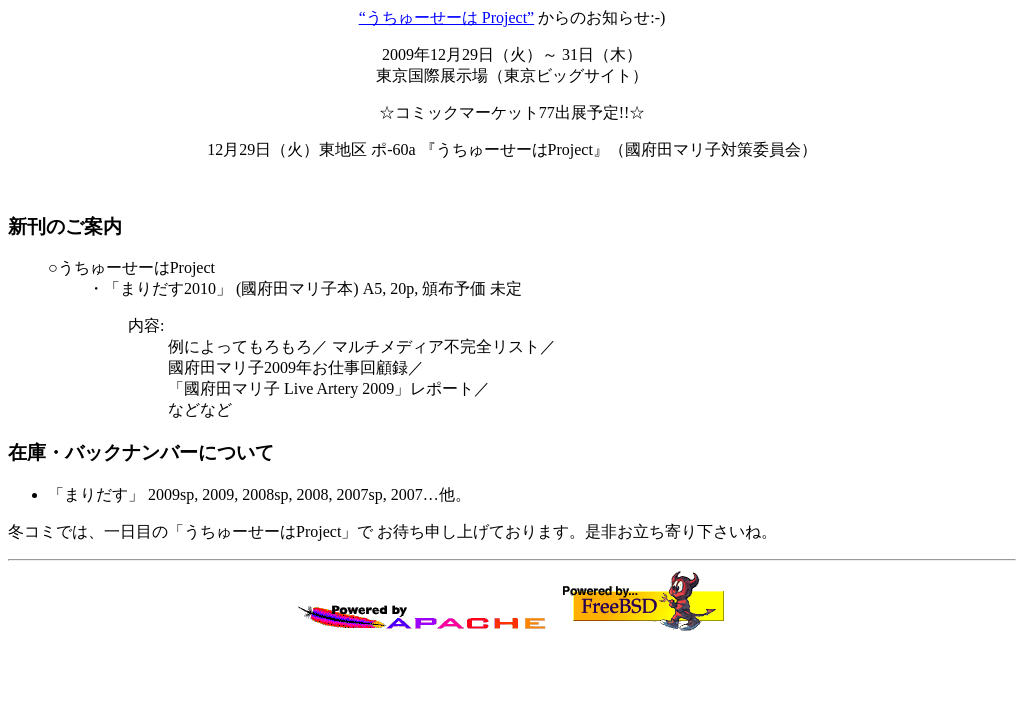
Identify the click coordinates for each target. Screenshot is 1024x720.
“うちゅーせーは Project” (447, 17)
